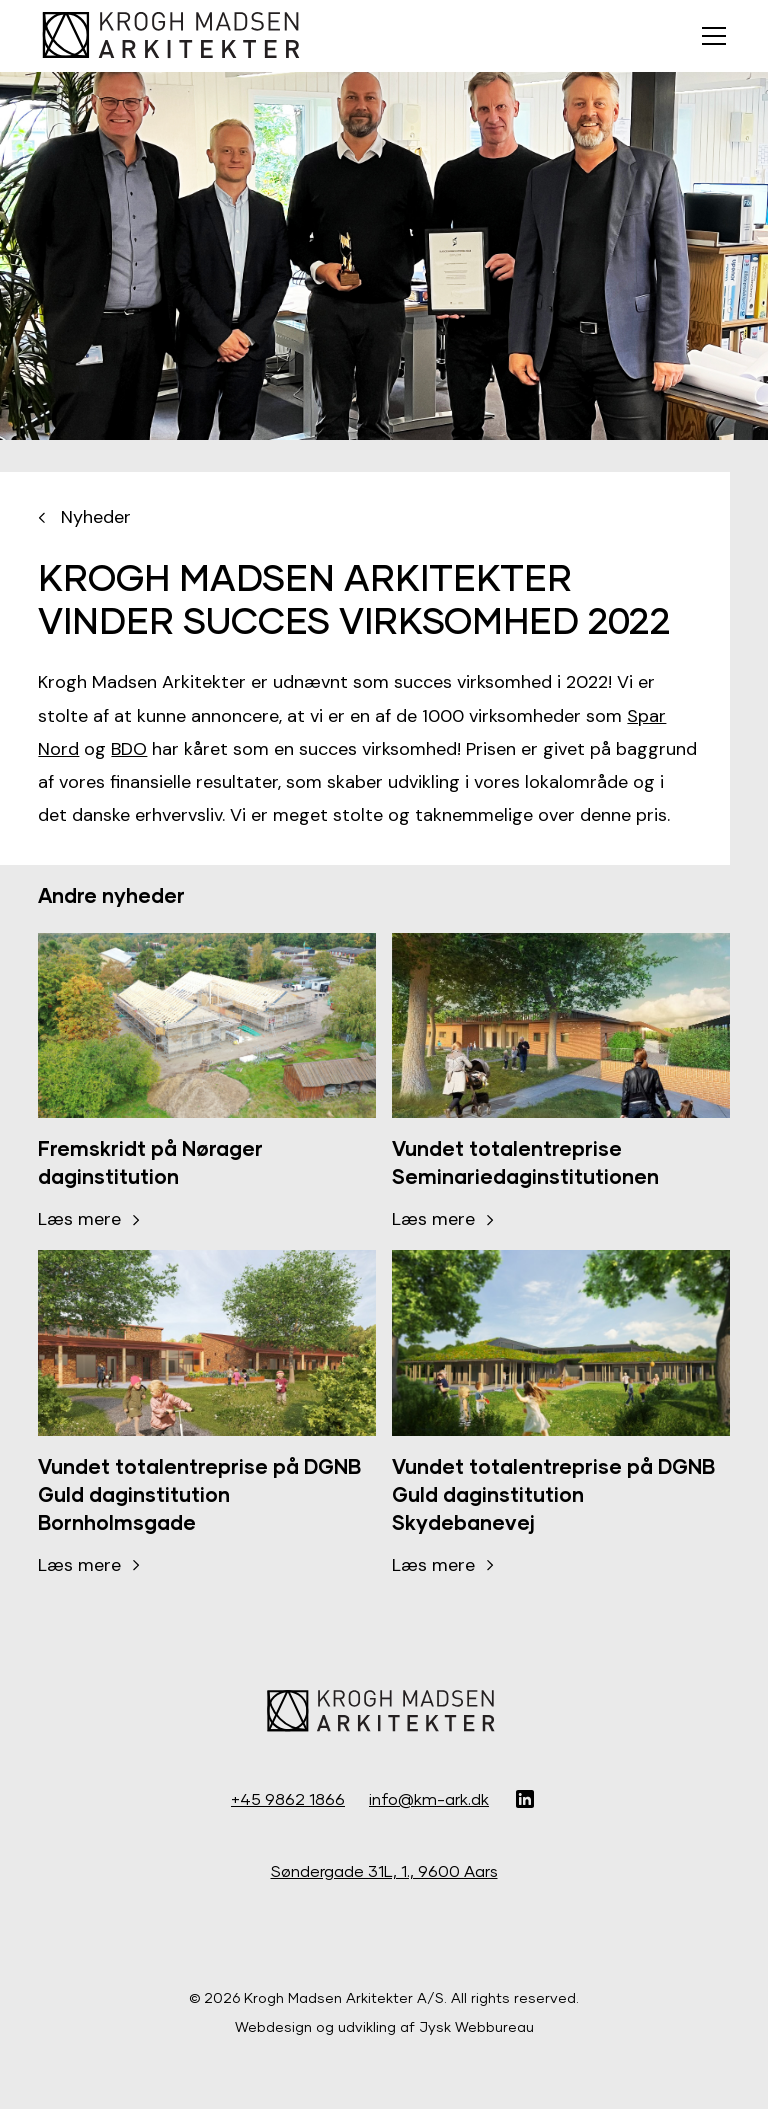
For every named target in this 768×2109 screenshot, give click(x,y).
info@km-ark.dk (429, 1798)
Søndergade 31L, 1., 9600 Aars (384, 1870)
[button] (710, 36)
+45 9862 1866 (288, 1798)
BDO (129, 749)
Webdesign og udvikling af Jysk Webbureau (384, 2026)
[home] (174, 36)
